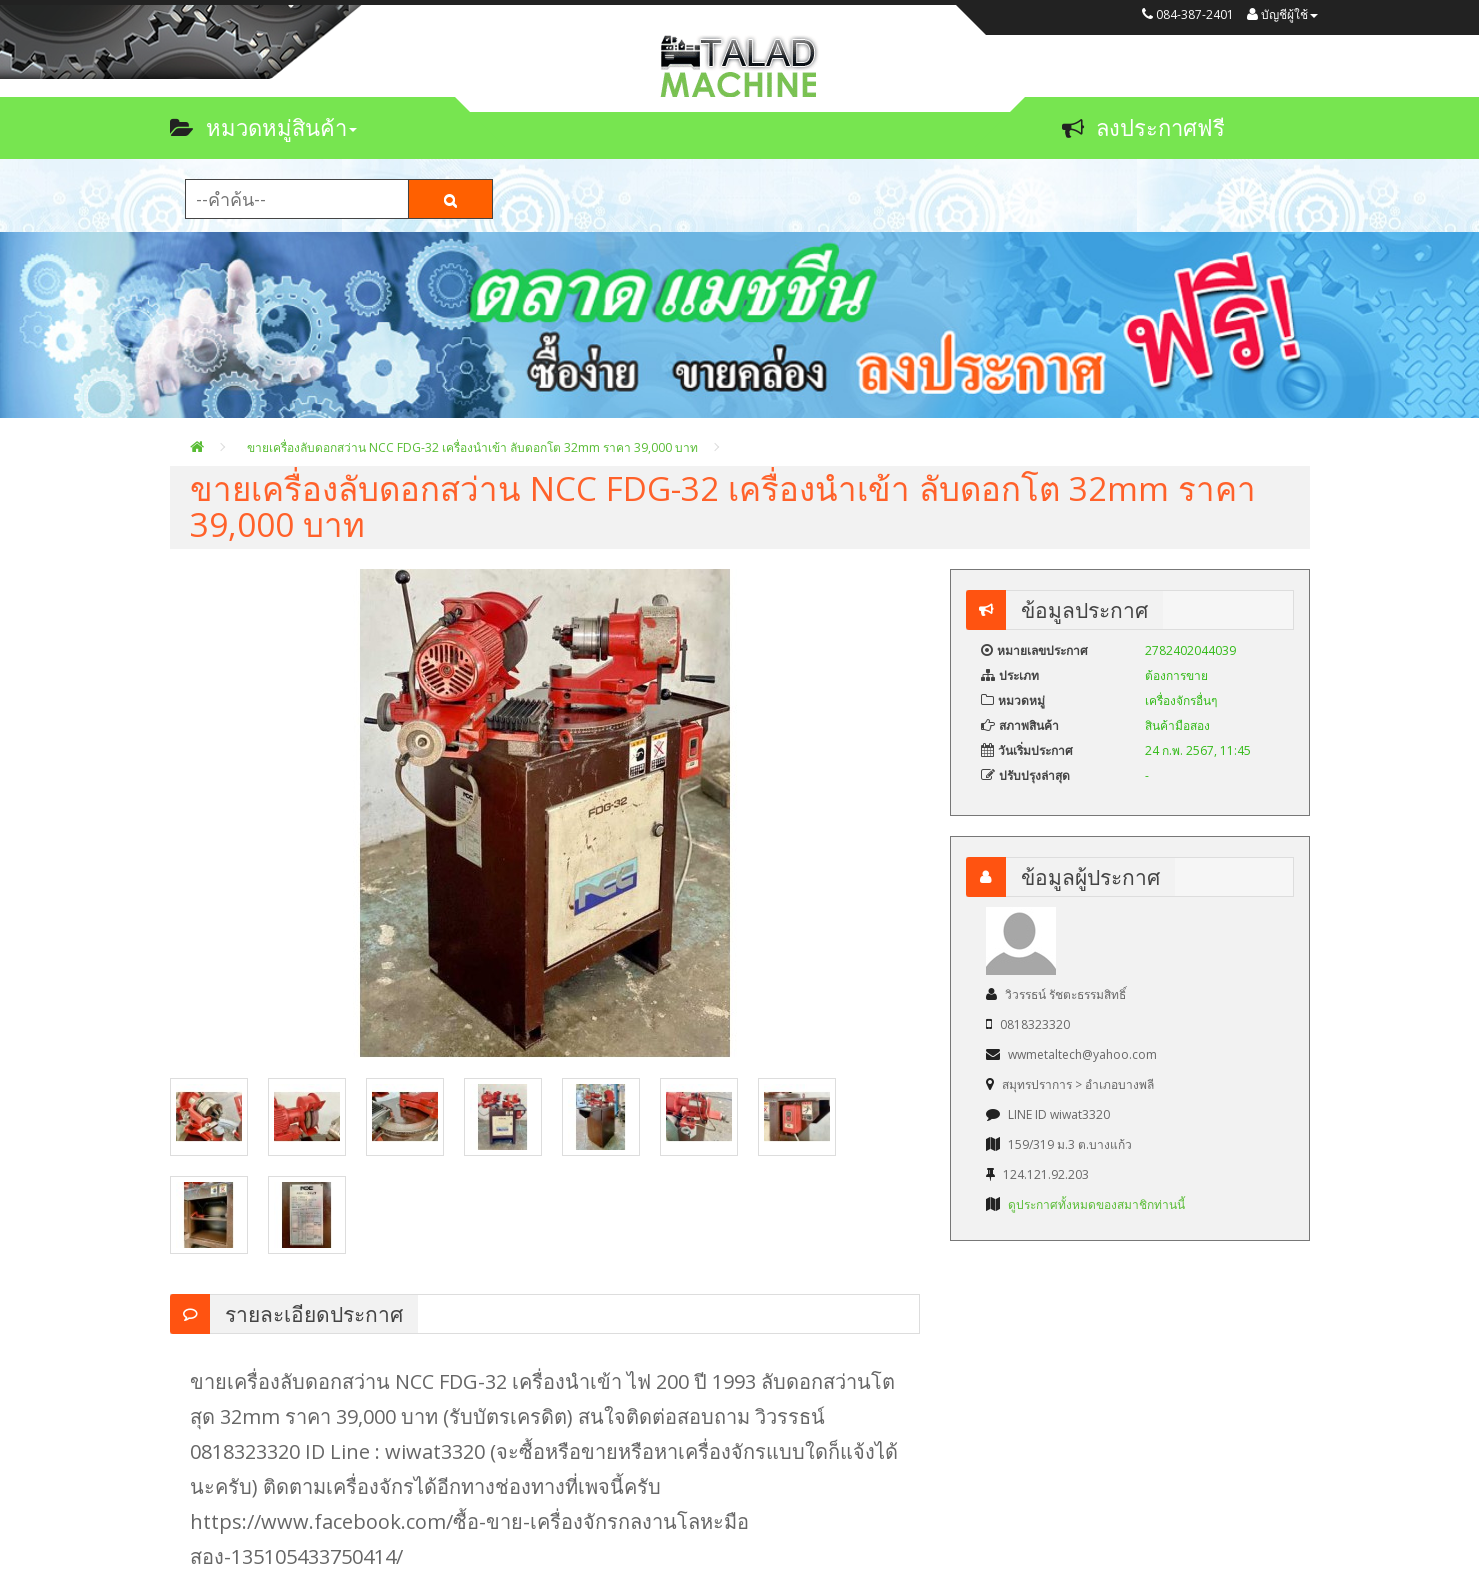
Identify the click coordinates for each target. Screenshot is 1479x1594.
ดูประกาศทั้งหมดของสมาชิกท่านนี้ (1096, 1204)
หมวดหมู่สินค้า (263, 127)
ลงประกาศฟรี (1143, 127)
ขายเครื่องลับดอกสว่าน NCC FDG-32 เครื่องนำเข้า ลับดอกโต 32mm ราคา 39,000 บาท (472, 447)
